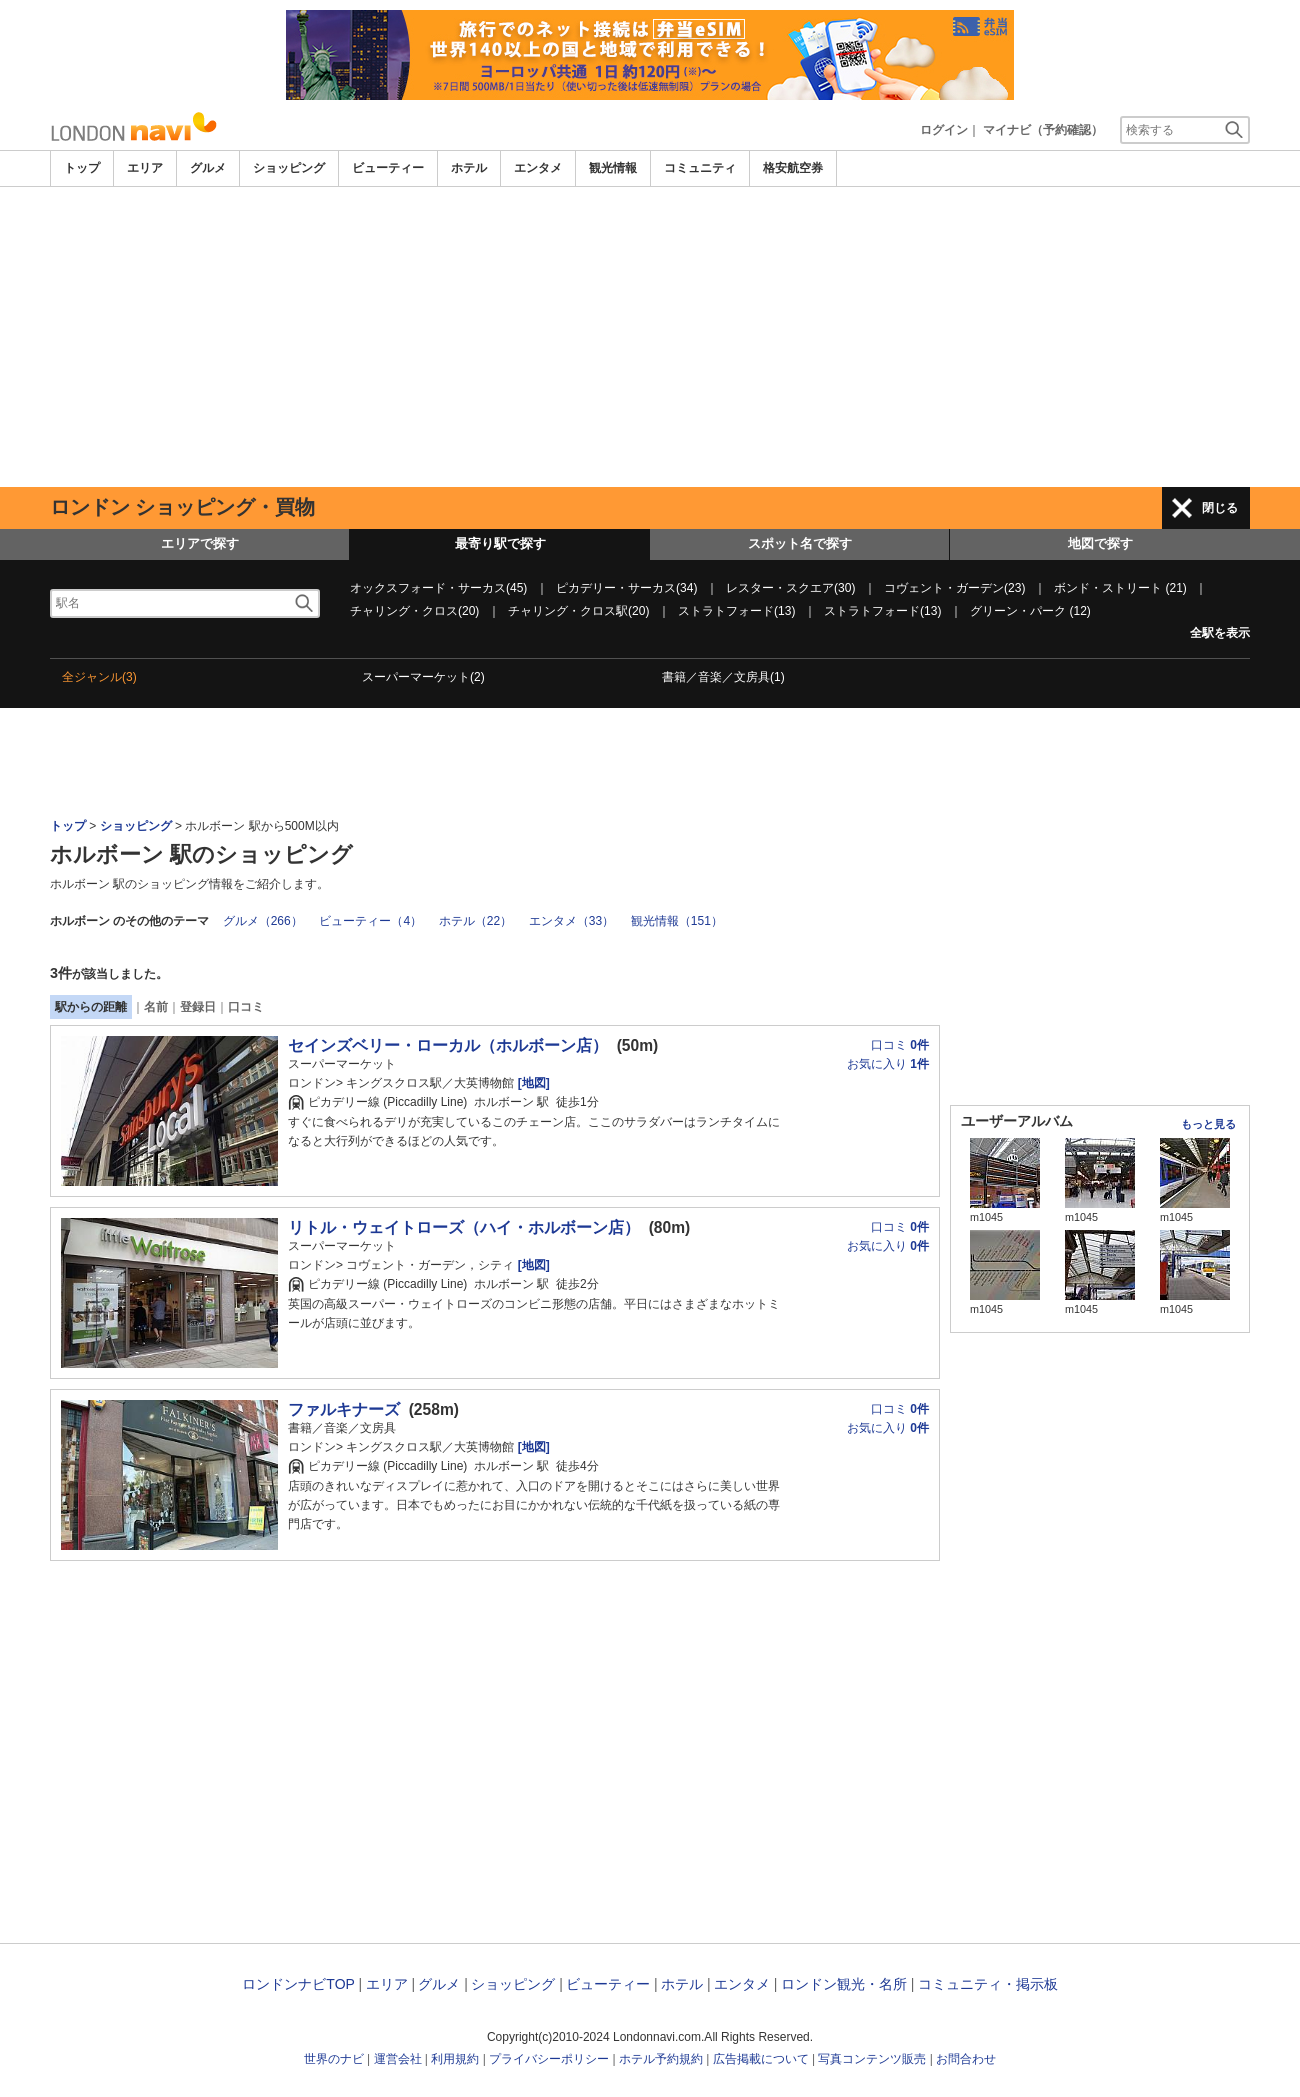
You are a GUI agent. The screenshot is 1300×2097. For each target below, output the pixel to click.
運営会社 (398, 2059)
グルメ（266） (263, 921)
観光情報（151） (677, 921)
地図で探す (1100, 543)
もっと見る (1208, 1124)
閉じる (1220, 508)
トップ (82, 168)
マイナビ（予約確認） (1043, 130)
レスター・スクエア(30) (790, 588)
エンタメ (538, 168)
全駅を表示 (1220, 633)
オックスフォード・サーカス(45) (438, 588)
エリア (145, 168)
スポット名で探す (800, 543)
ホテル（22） (475, 921)
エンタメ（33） (571, 921)
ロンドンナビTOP (298, 1984)
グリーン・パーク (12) (1030, 611)
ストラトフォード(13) (736, 611)
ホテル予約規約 (661, 2059)
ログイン (944, 130)
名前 (156, 1007)
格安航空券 (793, 168)
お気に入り (888, 1064)
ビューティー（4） (370, 921)
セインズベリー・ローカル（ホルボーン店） (448, 1045)
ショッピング (289, 168)
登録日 (198, 1007)
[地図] (531, 1083)
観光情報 (613, 168)
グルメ (208, 168)
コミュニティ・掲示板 (988, 1984)
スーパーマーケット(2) (423, 677)
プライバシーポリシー (549, 2059)
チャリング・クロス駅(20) (578, 611)
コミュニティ (700, 168)
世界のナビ (334, 2059)
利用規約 (455, 2059)
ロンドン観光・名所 (844, 1984)
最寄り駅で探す (500, 543)
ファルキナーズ (344, 1409)
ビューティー (388, 168)
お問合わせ (966, 2059)
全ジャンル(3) (99, 677)
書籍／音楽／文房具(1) (723, 677)
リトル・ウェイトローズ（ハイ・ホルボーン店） (464, 1227)
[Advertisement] (650, 337)
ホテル (469, 168)
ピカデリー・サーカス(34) (626, 588)
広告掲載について (761, 2059)
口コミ (246, 1007)
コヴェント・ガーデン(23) (954, 588)
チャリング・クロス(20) (414, 611)
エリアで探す (200, 543)
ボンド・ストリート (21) (1120, 588)
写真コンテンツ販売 (872, 2059)
